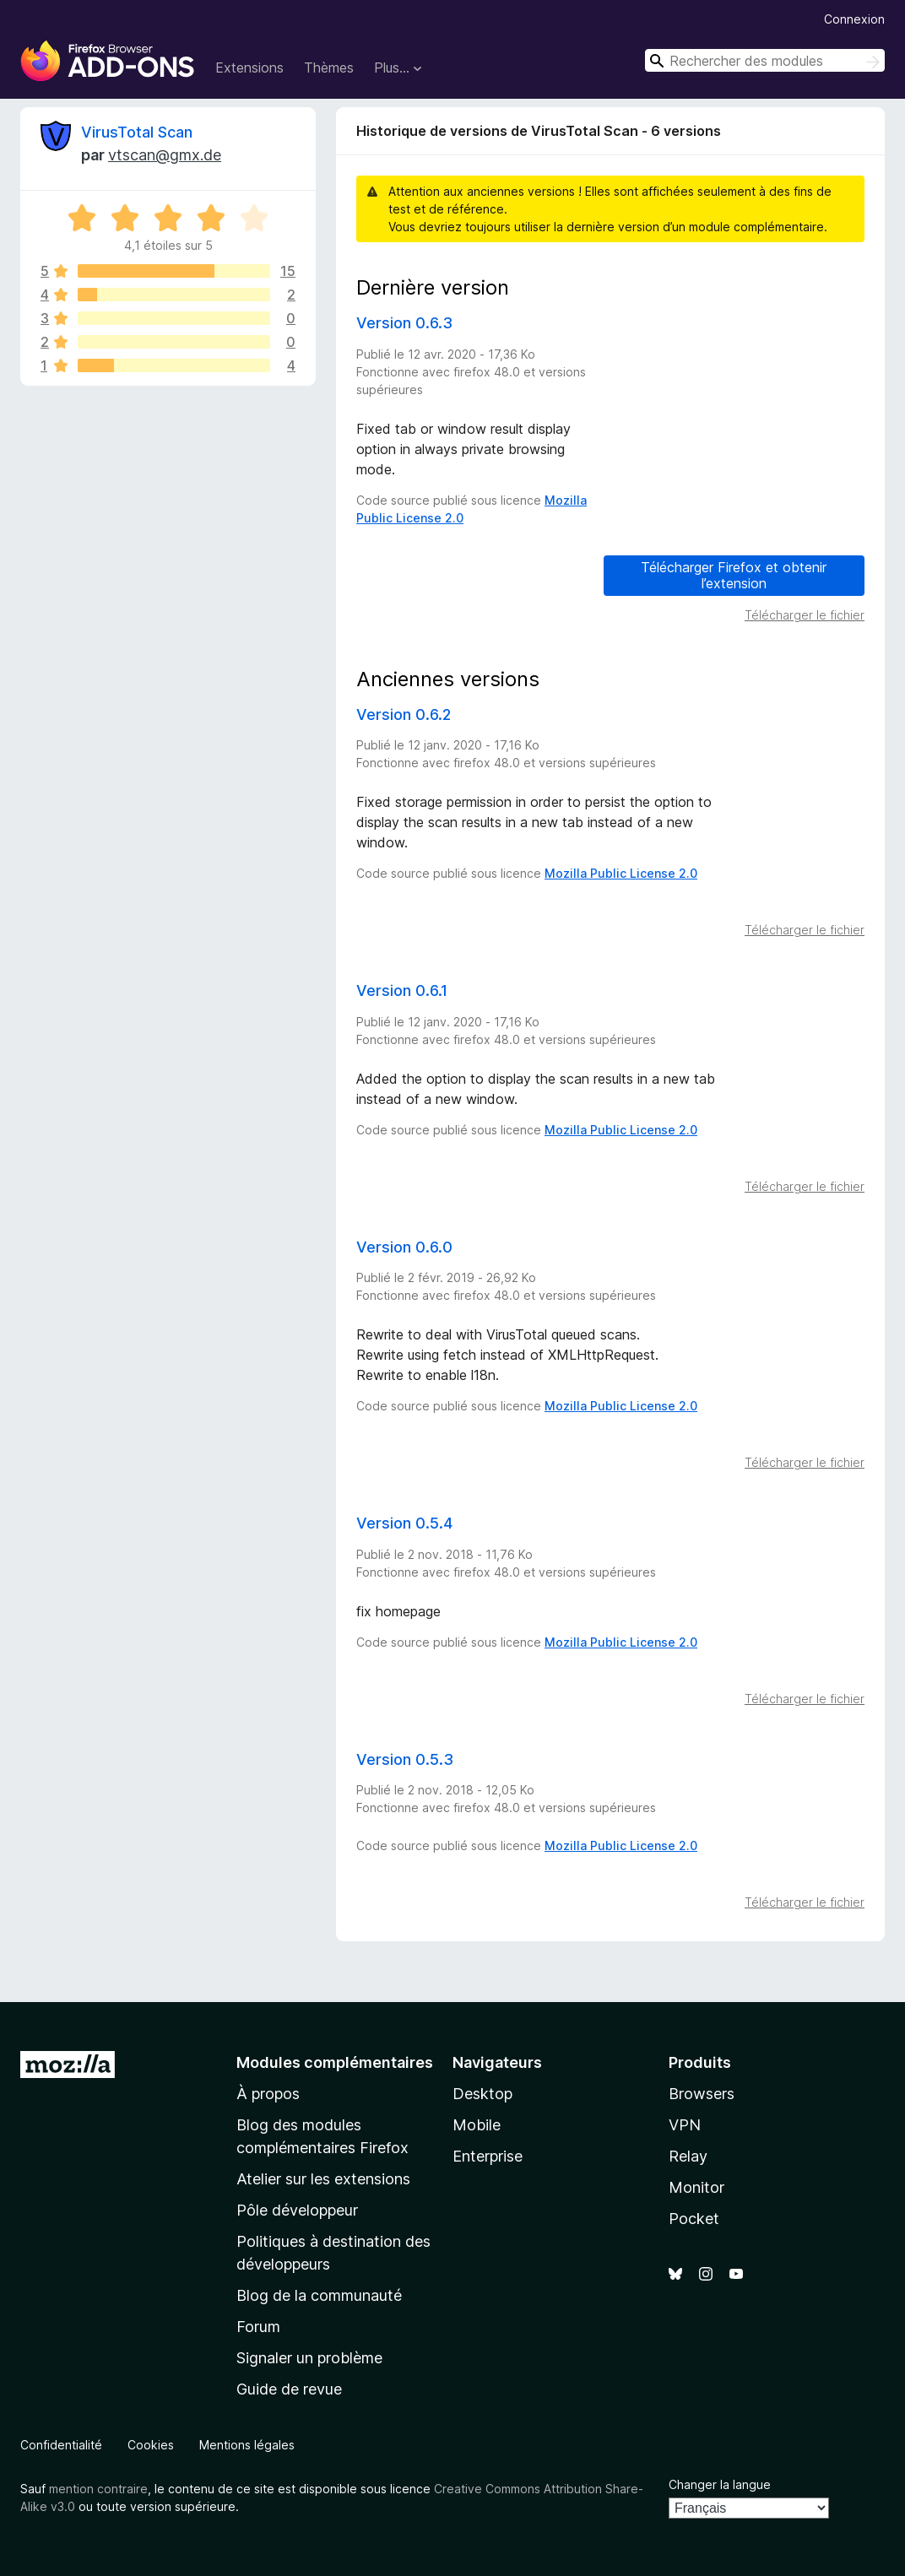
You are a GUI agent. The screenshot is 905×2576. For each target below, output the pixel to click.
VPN (685, 2125)
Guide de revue (289, 2389)
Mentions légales (247, 2445)
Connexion (854, 19)
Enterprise (487, 2156)
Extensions (249, 67)
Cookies (150, 2445)
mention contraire (98, 2488)
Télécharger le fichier (804, 615)
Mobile (476, 2125)
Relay (688, 2156)
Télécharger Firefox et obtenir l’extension (733, 575)
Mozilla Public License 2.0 (621, 873)
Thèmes (329, 67)
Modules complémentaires (334, 2062)
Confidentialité (61, 2445)
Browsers (701, 2093)
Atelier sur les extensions (323, 2179)
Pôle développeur (297, 2210)
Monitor (696, 2187)
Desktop (482, 2093)
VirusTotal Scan (136, 132)
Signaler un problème (309, 2358)
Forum (258, 2326)
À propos (268, 2093)
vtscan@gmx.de (164, 155)
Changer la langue (720, 2484)
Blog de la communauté (319, 2295)
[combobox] (765, 60)
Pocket (694, 2218)
